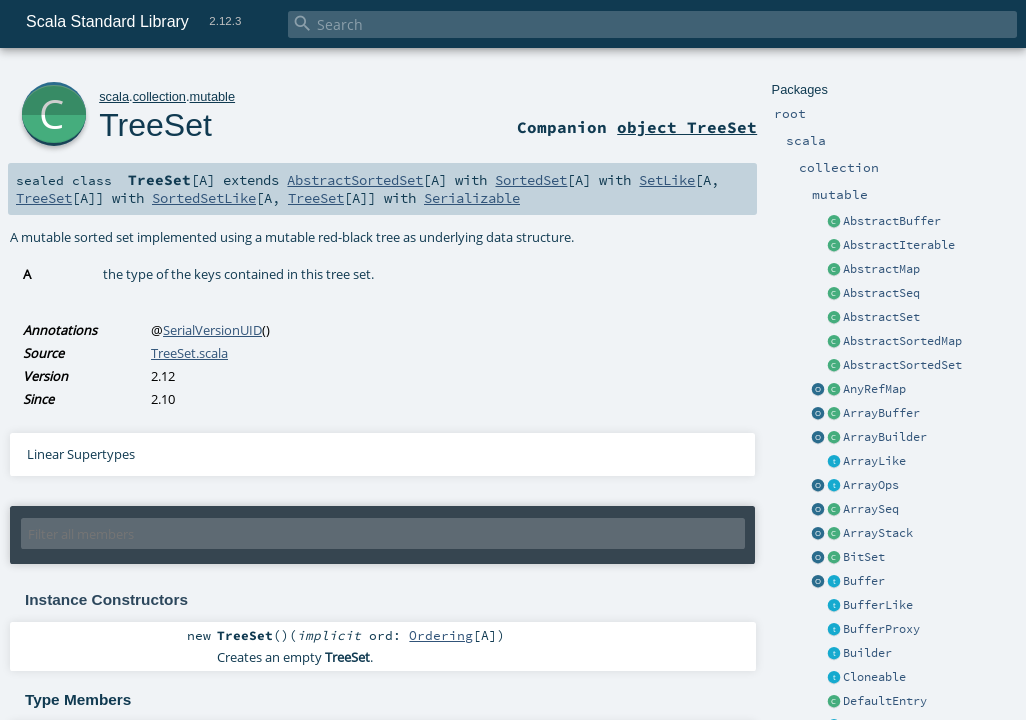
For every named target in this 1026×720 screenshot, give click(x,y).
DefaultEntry (885, 701)
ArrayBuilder (885, 437)
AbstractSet (881, 317)
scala (114, 96)
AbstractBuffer (892, 221)
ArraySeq (871, 509)
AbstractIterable (899, 245)
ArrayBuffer (881, 413)
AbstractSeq (881, 293)
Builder (867, 653)
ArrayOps (871, 485)
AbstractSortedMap (902, 341)
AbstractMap (881, 269)
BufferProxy (881, 629)
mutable (213, 96)
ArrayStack (878, 533)
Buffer (864, 581)
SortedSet (531, 180)
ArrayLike (874, 461)
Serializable (472, 198)
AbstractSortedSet (902, 365)
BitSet (864, 557)
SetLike (667, 180)
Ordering (441, 635)
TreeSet (155, 125)
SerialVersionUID (212, 330)
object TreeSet (687, 127)
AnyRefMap (874, 389)
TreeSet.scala (189, 353)
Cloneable (874, 677)
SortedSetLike (204, 198)
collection (159, 96)
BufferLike (878, 605)
